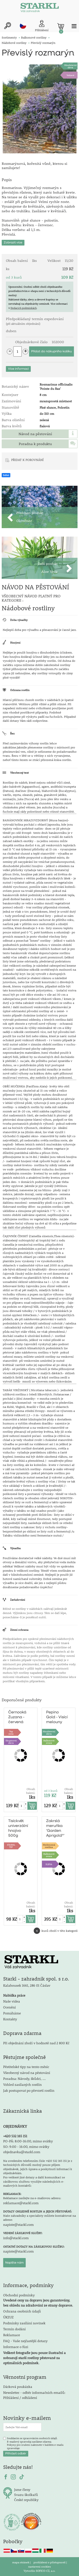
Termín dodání (14, 2329)
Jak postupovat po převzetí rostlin (28, 2090)
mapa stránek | (21, 2562)
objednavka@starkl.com (21, 2152)
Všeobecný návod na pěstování (26, 2072)
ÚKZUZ (8, 2317)
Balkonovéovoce (49, 1741)
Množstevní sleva (70, 66)
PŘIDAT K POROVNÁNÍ (27, 460)
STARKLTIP (11, 1845)
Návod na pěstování (35, 434)
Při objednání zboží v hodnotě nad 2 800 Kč (36, 2043)
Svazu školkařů (26, 2494)
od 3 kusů (51, 1791)
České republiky (26, 2499)
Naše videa (11, 2001)
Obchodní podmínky (38, 2300)
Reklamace (11, 2335)
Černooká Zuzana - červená (17, 1717)
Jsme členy (22, 2489)
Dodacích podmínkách (24, 308)
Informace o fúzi (15, 2346)
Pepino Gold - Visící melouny (57, 1717)
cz (23, 25)
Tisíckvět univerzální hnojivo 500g (18, 1828)
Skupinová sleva (11, 1741)
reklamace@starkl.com (21, 2203)
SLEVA (49, 1864)
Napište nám (14, 2262)
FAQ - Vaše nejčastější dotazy (25, 2341)
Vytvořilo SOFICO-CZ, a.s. (39, 2571)
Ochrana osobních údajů (22, 2311)
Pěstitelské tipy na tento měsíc (26, 2066)
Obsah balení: (30, 1791)
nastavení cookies (39, 2566)
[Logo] (40, 8)
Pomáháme (12, 2013)
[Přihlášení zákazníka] (41, 26)
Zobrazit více (13, 242)
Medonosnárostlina (49, 1845)
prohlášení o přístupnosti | (50, 2562)
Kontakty (10, 2019)
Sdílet (6, 475)
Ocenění (9, 2007)
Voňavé (70, 75)
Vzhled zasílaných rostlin (22, 2084)
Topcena (10, 1732)
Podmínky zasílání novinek (24, 2323)
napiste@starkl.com (18, 2224)
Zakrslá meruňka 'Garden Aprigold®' (55, 1828)
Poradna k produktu (35, 443)
